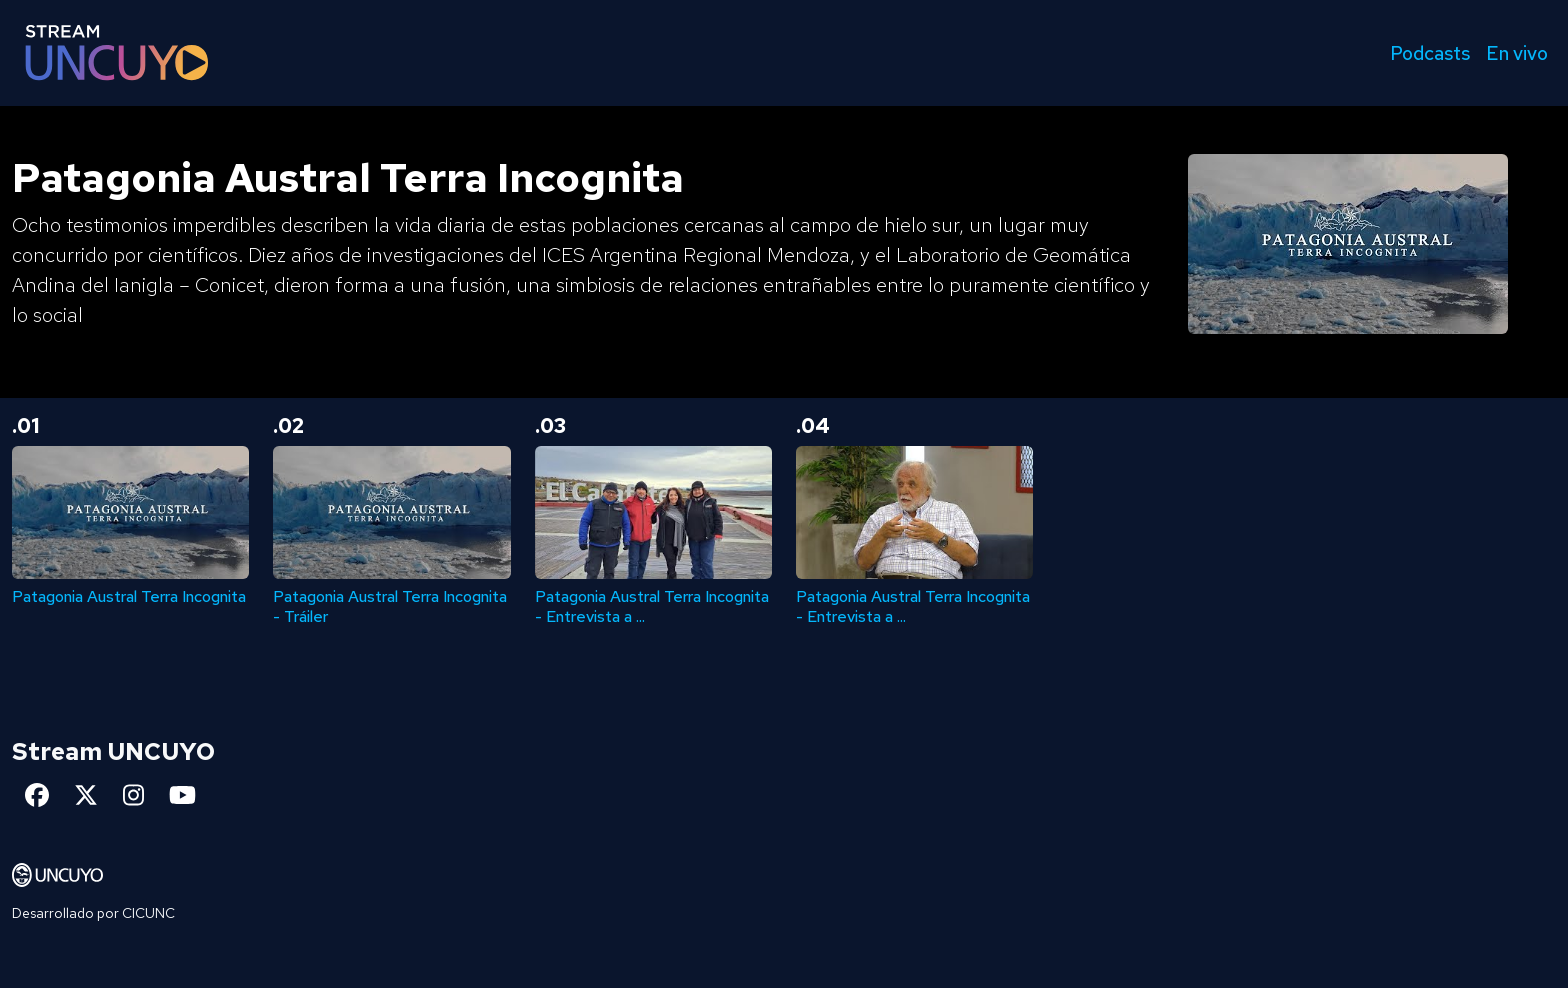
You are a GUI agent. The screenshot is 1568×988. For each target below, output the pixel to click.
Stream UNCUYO (113, 751)
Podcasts (1430, 53)
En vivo (1517, 53)
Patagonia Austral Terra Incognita (129, 596)
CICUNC (148, 913)
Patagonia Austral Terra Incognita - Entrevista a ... (652, 606)
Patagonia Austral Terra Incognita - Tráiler (390, 606)
